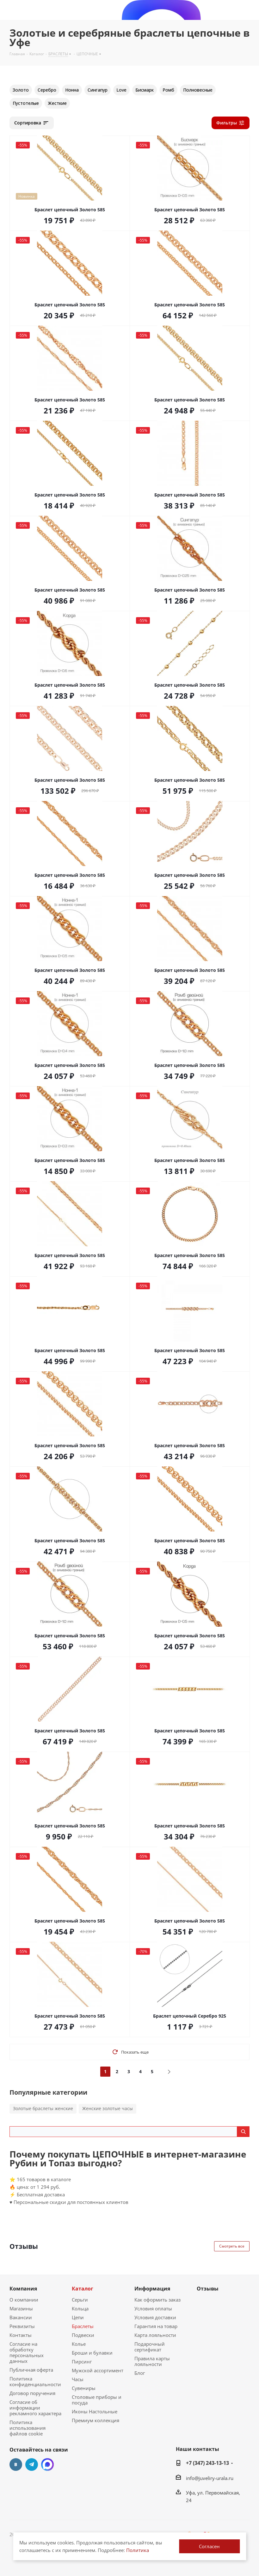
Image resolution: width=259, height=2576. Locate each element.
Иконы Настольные (94, 2411)
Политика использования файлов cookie (27, 2428)
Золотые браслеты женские (43, 2108)
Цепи (78, 2317)
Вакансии (20, 2317)
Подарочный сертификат (149, 2347)
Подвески (83, 2335)
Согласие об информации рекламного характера (35, 2408)
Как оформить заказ (157, 2299)
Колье (79, 2344)
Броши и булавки (92, 2353)
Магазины (21, 2308)
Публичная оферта (31, 2370)
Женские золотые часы (107, 2108)
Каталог (82, 2288)
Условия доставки (155, 2317)
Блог (139, 2373)
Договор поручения (32, 2393)
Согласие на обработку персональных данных (26, 2352)
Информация (152, 2288)
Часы (77, 2379)
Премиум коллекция (95, 2420)
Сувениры (84, 2388)
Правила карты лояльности (152, 2361)
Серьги (80, 2299)
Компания (23, 2288)
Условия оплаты (153, 2308)
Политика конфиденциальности (35, 2381)
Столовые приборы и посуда (96, 2400)
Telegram (31, 2464)
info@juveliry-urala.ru (209, 2478)
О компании (23, 2299)
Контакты (20, 2335)
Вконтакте (15, 2464)
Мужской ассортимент (97, 2370)
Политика (137, 2550)
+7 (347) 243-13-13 (207, 2462)
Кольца (80, 2308)
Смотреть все (231, 2246)
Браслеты (83, 2326)
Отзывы (208, 2288)
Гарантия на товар (155, 2326)
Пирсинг (82, 2361)
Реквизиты (22, 2326)
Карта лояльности (155, 2335)
